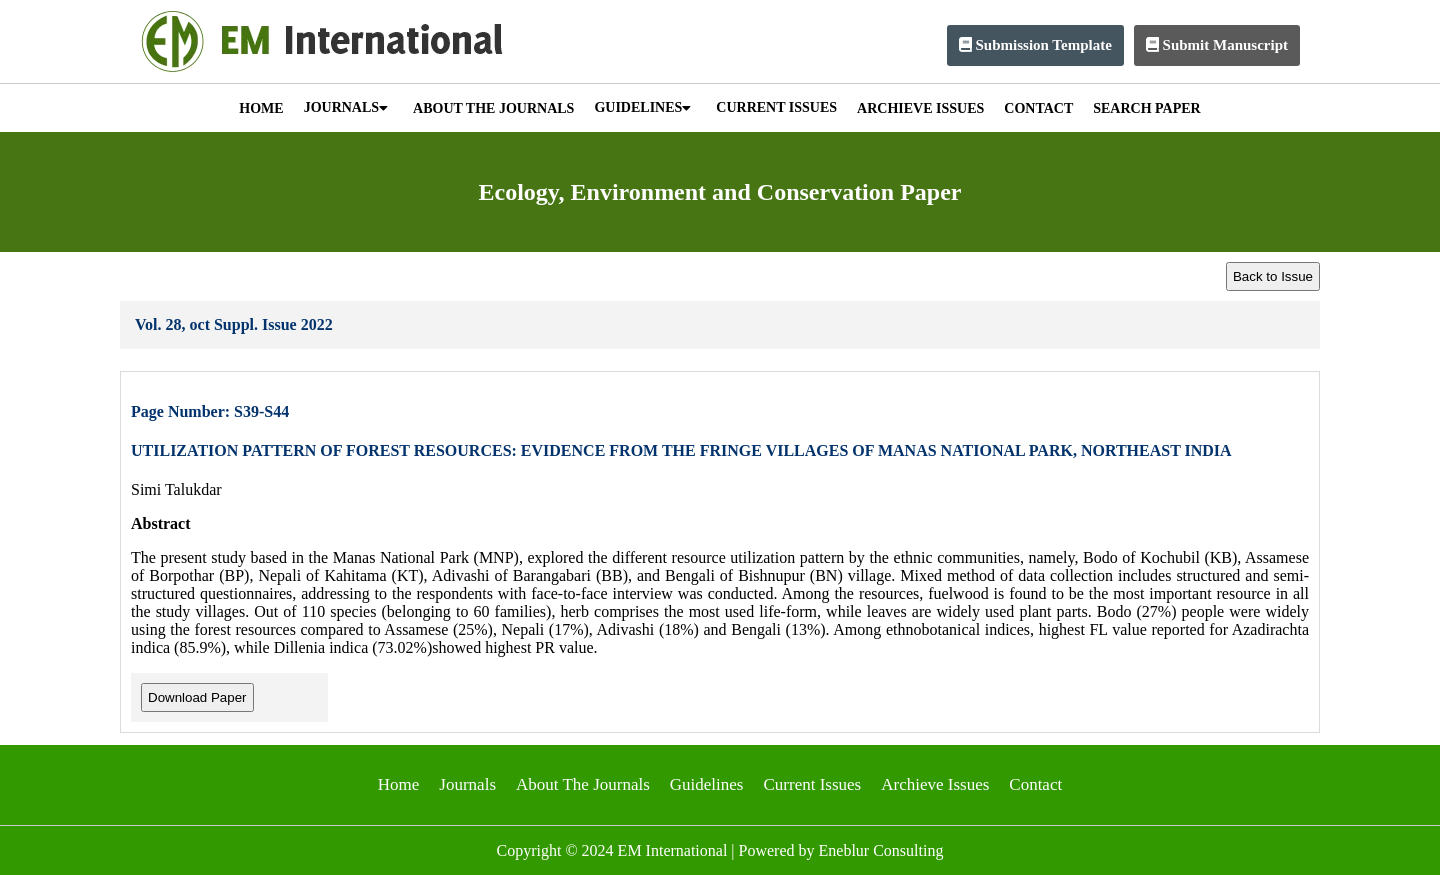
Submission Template (1035, 45)
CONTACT (1038, 108)
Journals (467, 784)
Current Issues (812, 784)
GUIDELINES (642, 107)
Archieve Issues (935, 784)
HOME (261, 108)
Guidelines (707, 784)
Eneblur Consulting (881, 850)
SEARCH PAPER (1146, 108)
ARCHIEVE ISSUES (920, 108)
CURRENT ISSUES (776, 107)
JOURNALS (346, 107)
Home (399, 784)
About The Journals (583, 784)
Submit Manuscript (1217, 45)
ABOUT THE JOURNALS (493, 108)
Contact (1035, 784)
